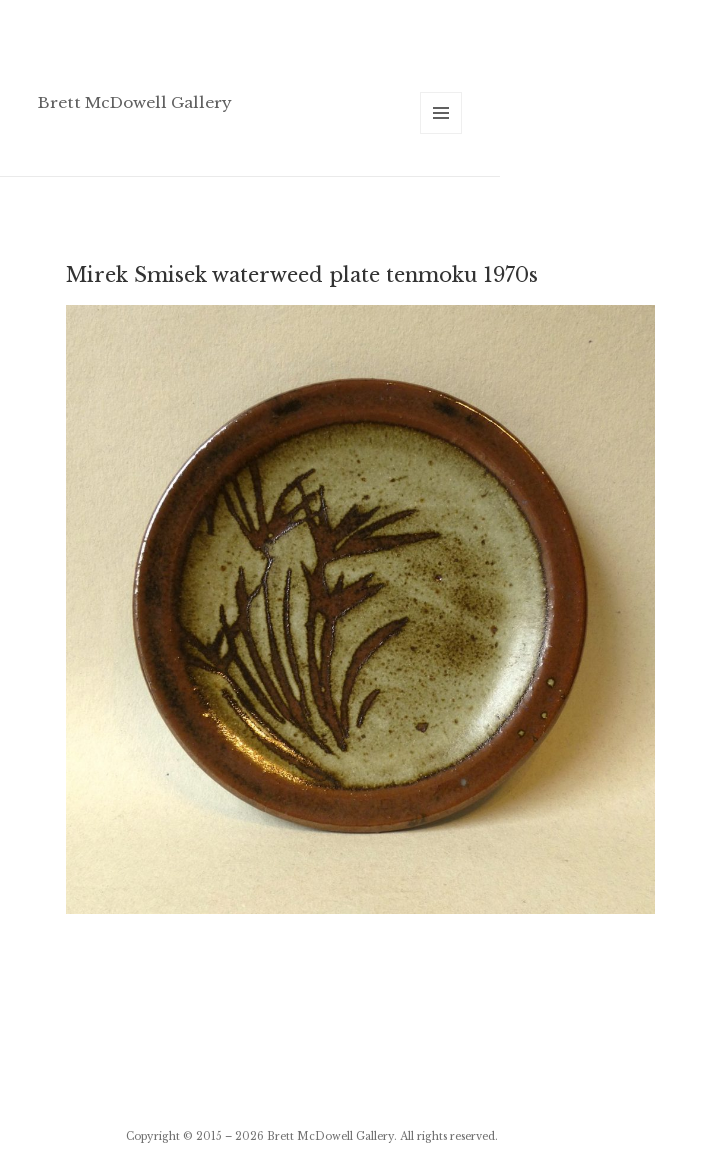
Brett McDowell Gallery (135, 102)
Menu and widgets (441, 133)
